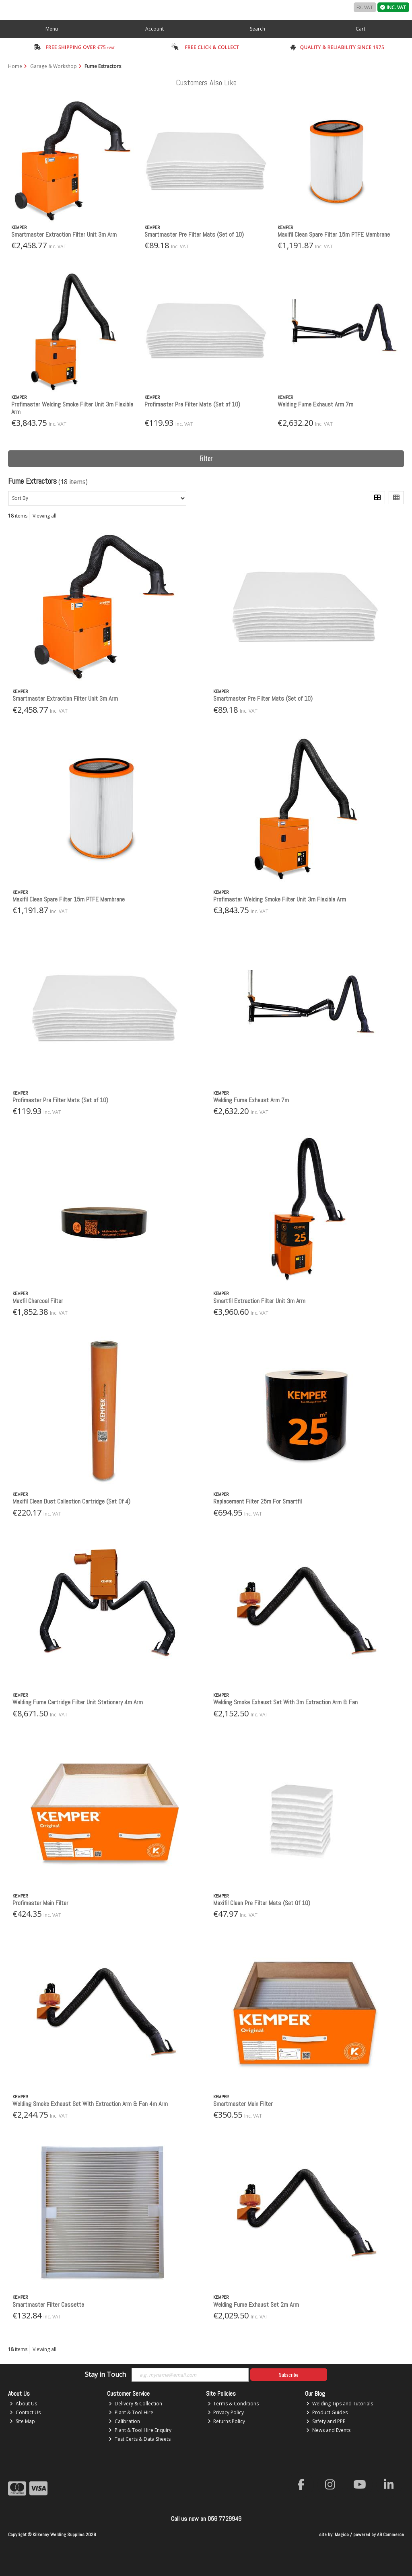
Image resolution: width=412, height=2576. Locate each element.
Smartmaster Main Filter (243, 2104)
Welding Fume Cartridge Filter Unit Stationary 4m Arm (77, 1702)
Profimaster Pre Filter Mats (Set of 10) (192, 404)
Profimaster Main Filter (40, 1903)
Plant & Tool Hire (131, 2412)
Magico (342, 2534)
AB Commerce (390, 2534)
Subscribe (289, 2374)
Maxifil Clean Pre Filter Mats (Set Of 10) (261, 1903)
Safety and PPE (325, 2421)
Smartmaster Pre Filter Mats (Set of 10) (194, 234)
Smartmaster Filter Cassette (48, 2304)
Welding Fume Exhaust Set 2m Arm (256, 2304)
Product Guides (327, 2412)
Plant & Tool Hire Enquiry (140, 2430)
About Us (23, 2403)
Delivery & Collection (135, 2403)
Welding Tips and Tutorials (339, 2403)
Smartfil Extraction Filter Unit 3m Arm (259, 1301)
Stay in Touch (105, 2375)
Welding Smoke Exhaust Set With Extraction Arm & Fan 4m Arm (90, 2104)
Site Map (22, 2421)
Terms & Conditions (233, 2403)
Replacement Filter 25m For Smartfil (257, 1501)
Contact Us (25, 2412)
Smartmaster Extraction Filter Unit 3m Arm (64, 234)
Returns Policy (226, 2421)
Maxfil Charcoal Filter (37, 1301)
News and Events (328, 2430)
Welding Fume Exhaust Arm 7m (315, 404)
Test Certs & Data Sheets (140, 2439)
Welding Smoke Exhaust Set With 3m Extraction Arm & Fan (285, 1702)
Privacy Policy (226, 2412)
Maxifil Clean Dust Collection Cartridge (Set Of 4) (71, 1501)
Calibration (124, 2421)
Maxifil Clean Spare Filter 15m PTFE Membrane (334, 234)
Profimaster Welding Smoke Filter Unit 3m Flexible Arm (72, 408)
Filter (206, 458)
